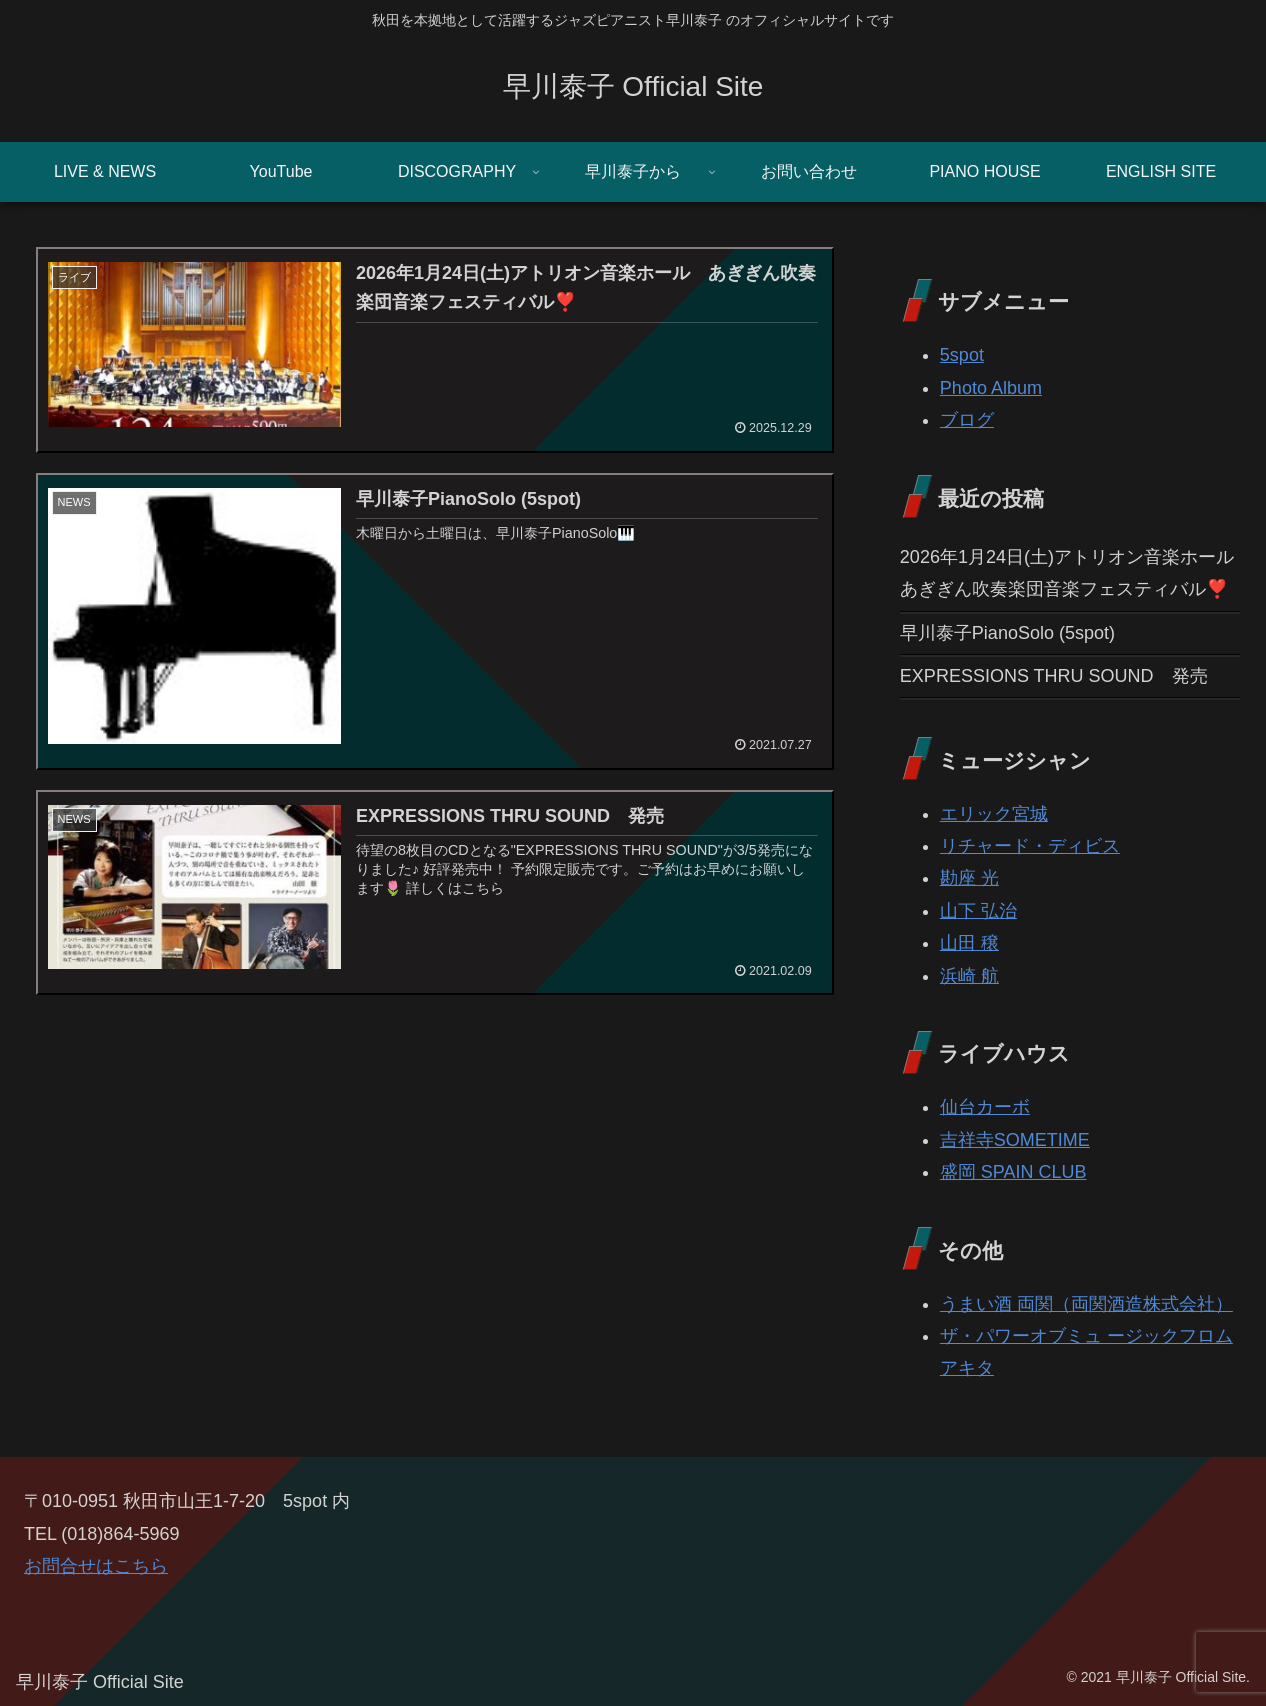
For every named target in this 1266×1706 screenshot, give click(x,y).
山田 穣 (969, 943)
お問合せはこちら (96, 1566)
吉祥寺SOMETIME (1015, 1140)
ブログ (967, 420)
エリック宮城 (994, 814)
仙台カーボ (985, 1107)
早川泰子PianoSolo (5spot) (1007, 633)
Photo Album (991, 388)
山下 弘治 (978, 911)
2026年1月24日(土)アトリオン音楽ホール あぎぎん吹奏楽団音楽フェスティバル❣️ (1070, 573)
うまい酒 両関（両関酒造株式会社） (1086, 1304)
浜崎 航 (969, 976)
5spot (962, 355)
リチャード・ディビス (1030, 846)
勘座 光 (969, 878)
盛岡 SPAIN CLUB (1013, 1172)
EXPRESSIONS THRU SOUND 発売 (1054, 676)
